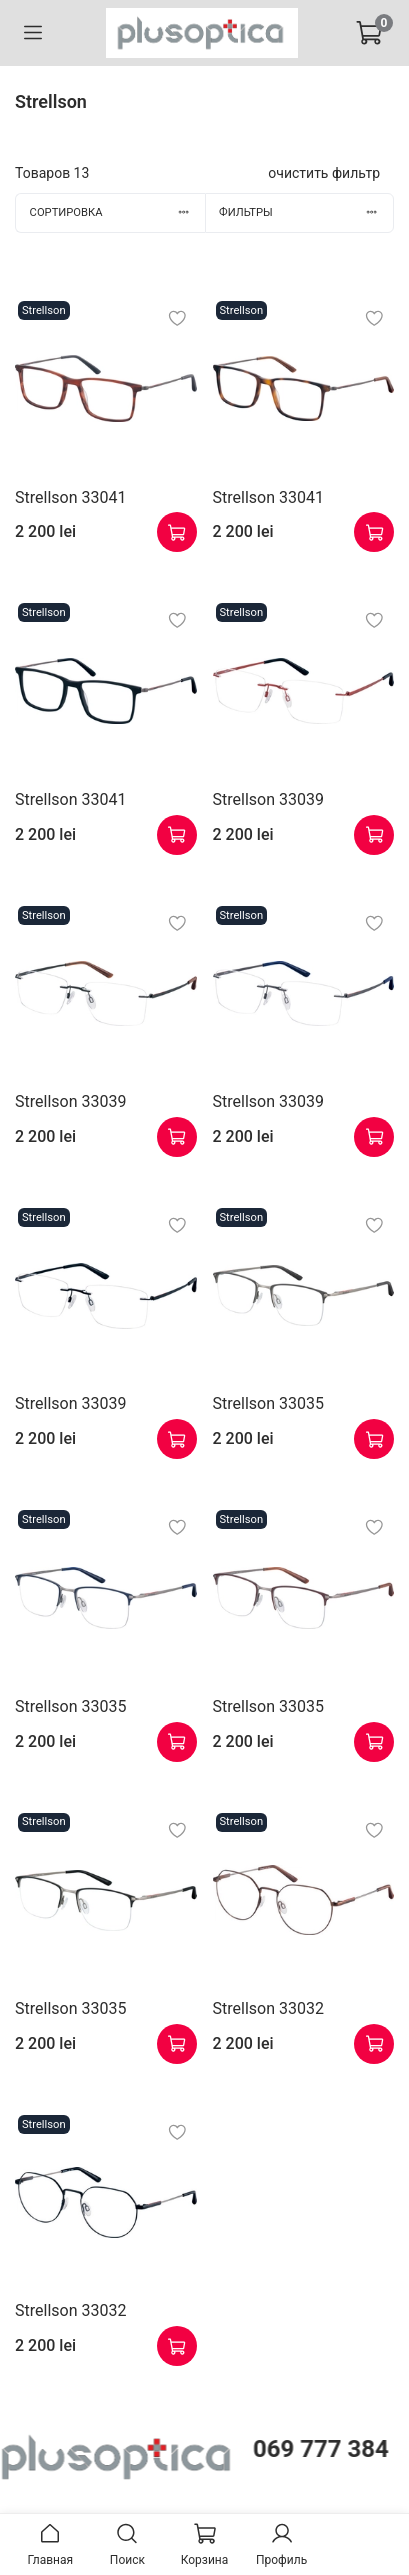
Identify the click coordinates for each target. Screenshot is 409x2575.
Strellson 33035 (268, 1403)
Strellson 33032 (268, 2008)
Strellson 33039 (268, 799)
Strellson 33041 (70, 497)
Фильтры (306, 212)
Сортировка (117, 212)
